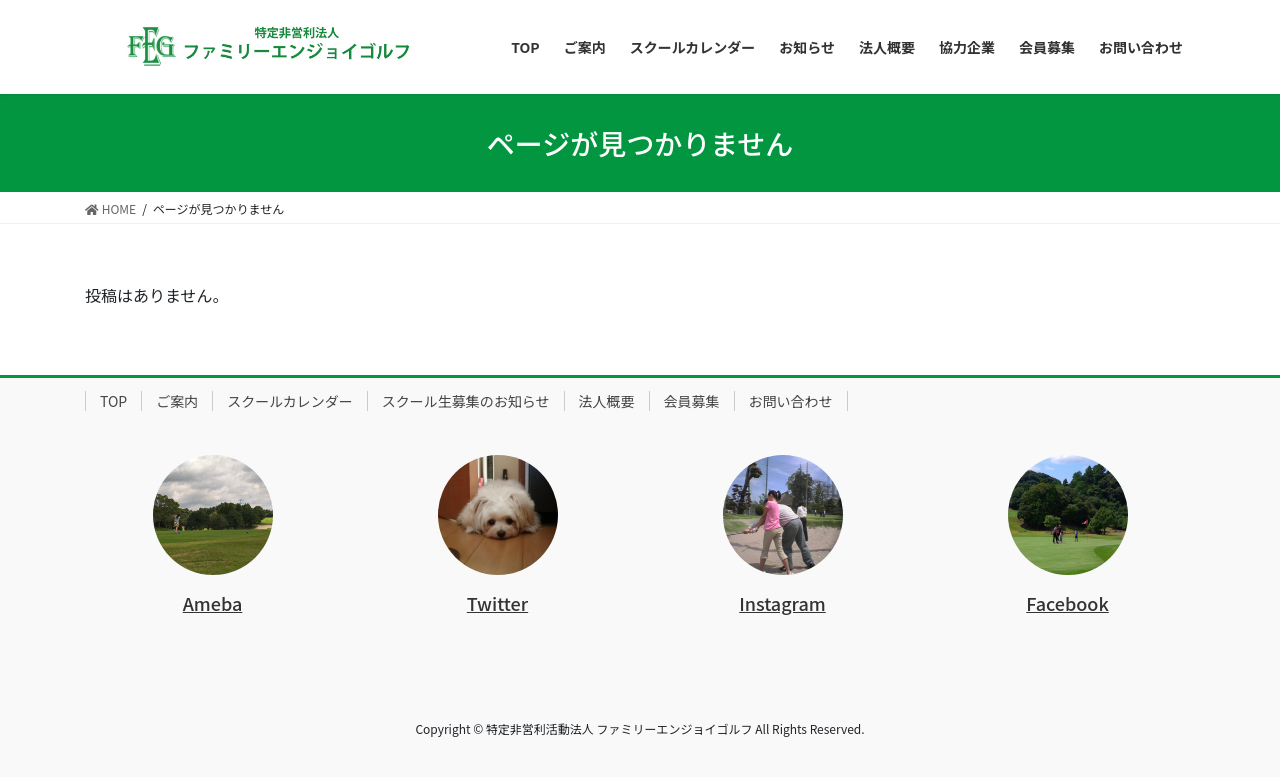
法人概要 (607, 401)
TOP (113, 401)
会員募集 (692, 401)
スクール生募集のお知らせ (466, 401)
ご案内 (177, 401)
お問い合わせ (791, 401)
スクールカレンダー (290, 401)
